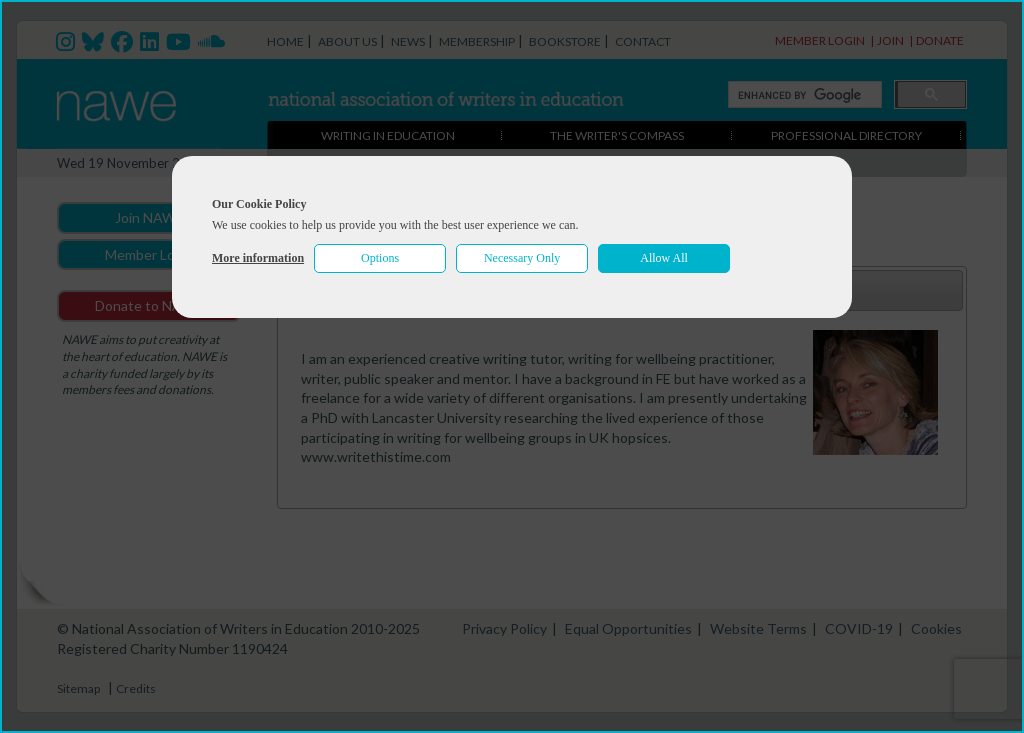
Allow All (664, 258)
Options (380, 258)
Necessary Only (522, 258)
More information (258, 258)
